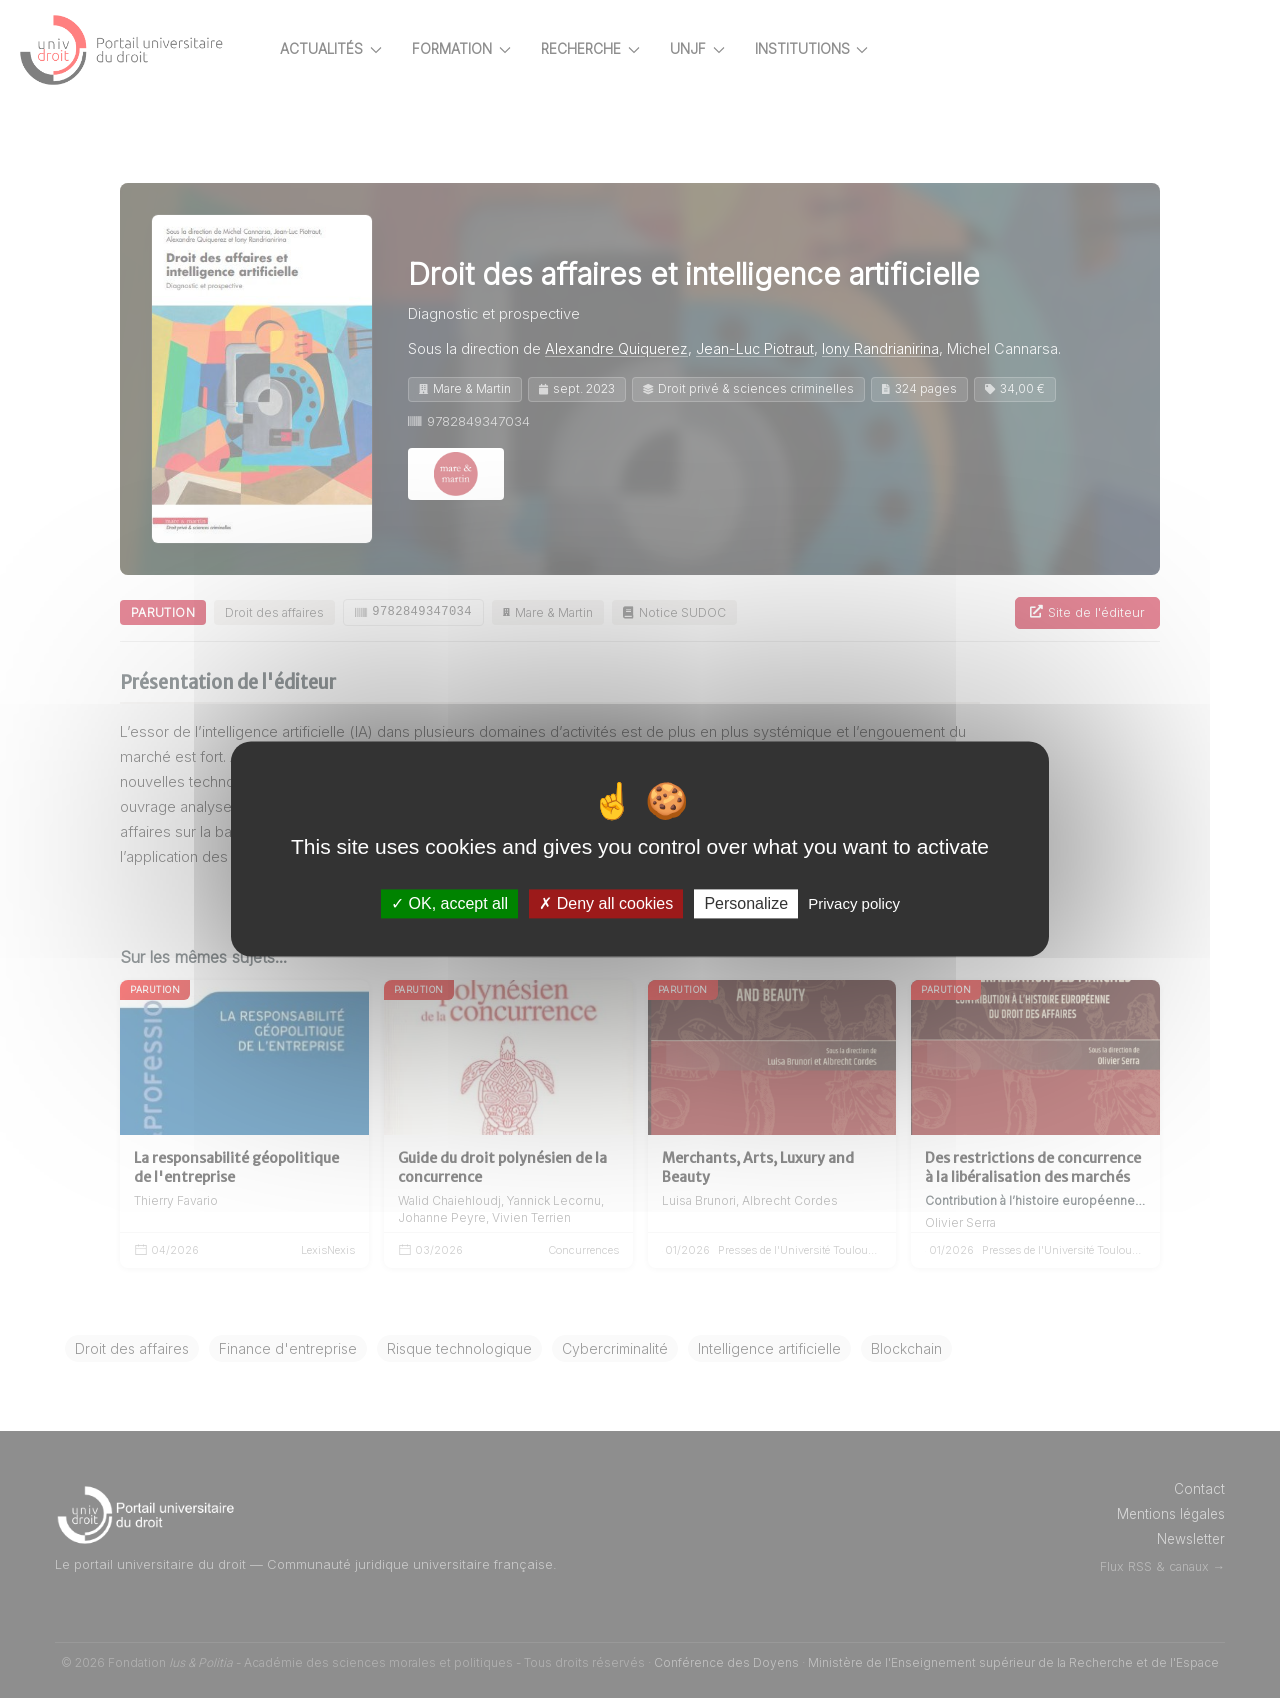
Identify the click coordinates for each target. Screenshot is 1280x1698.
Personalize (746, 903)
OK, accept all (449, 903)
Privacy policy (854, 903)
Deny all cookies (606, 903)
